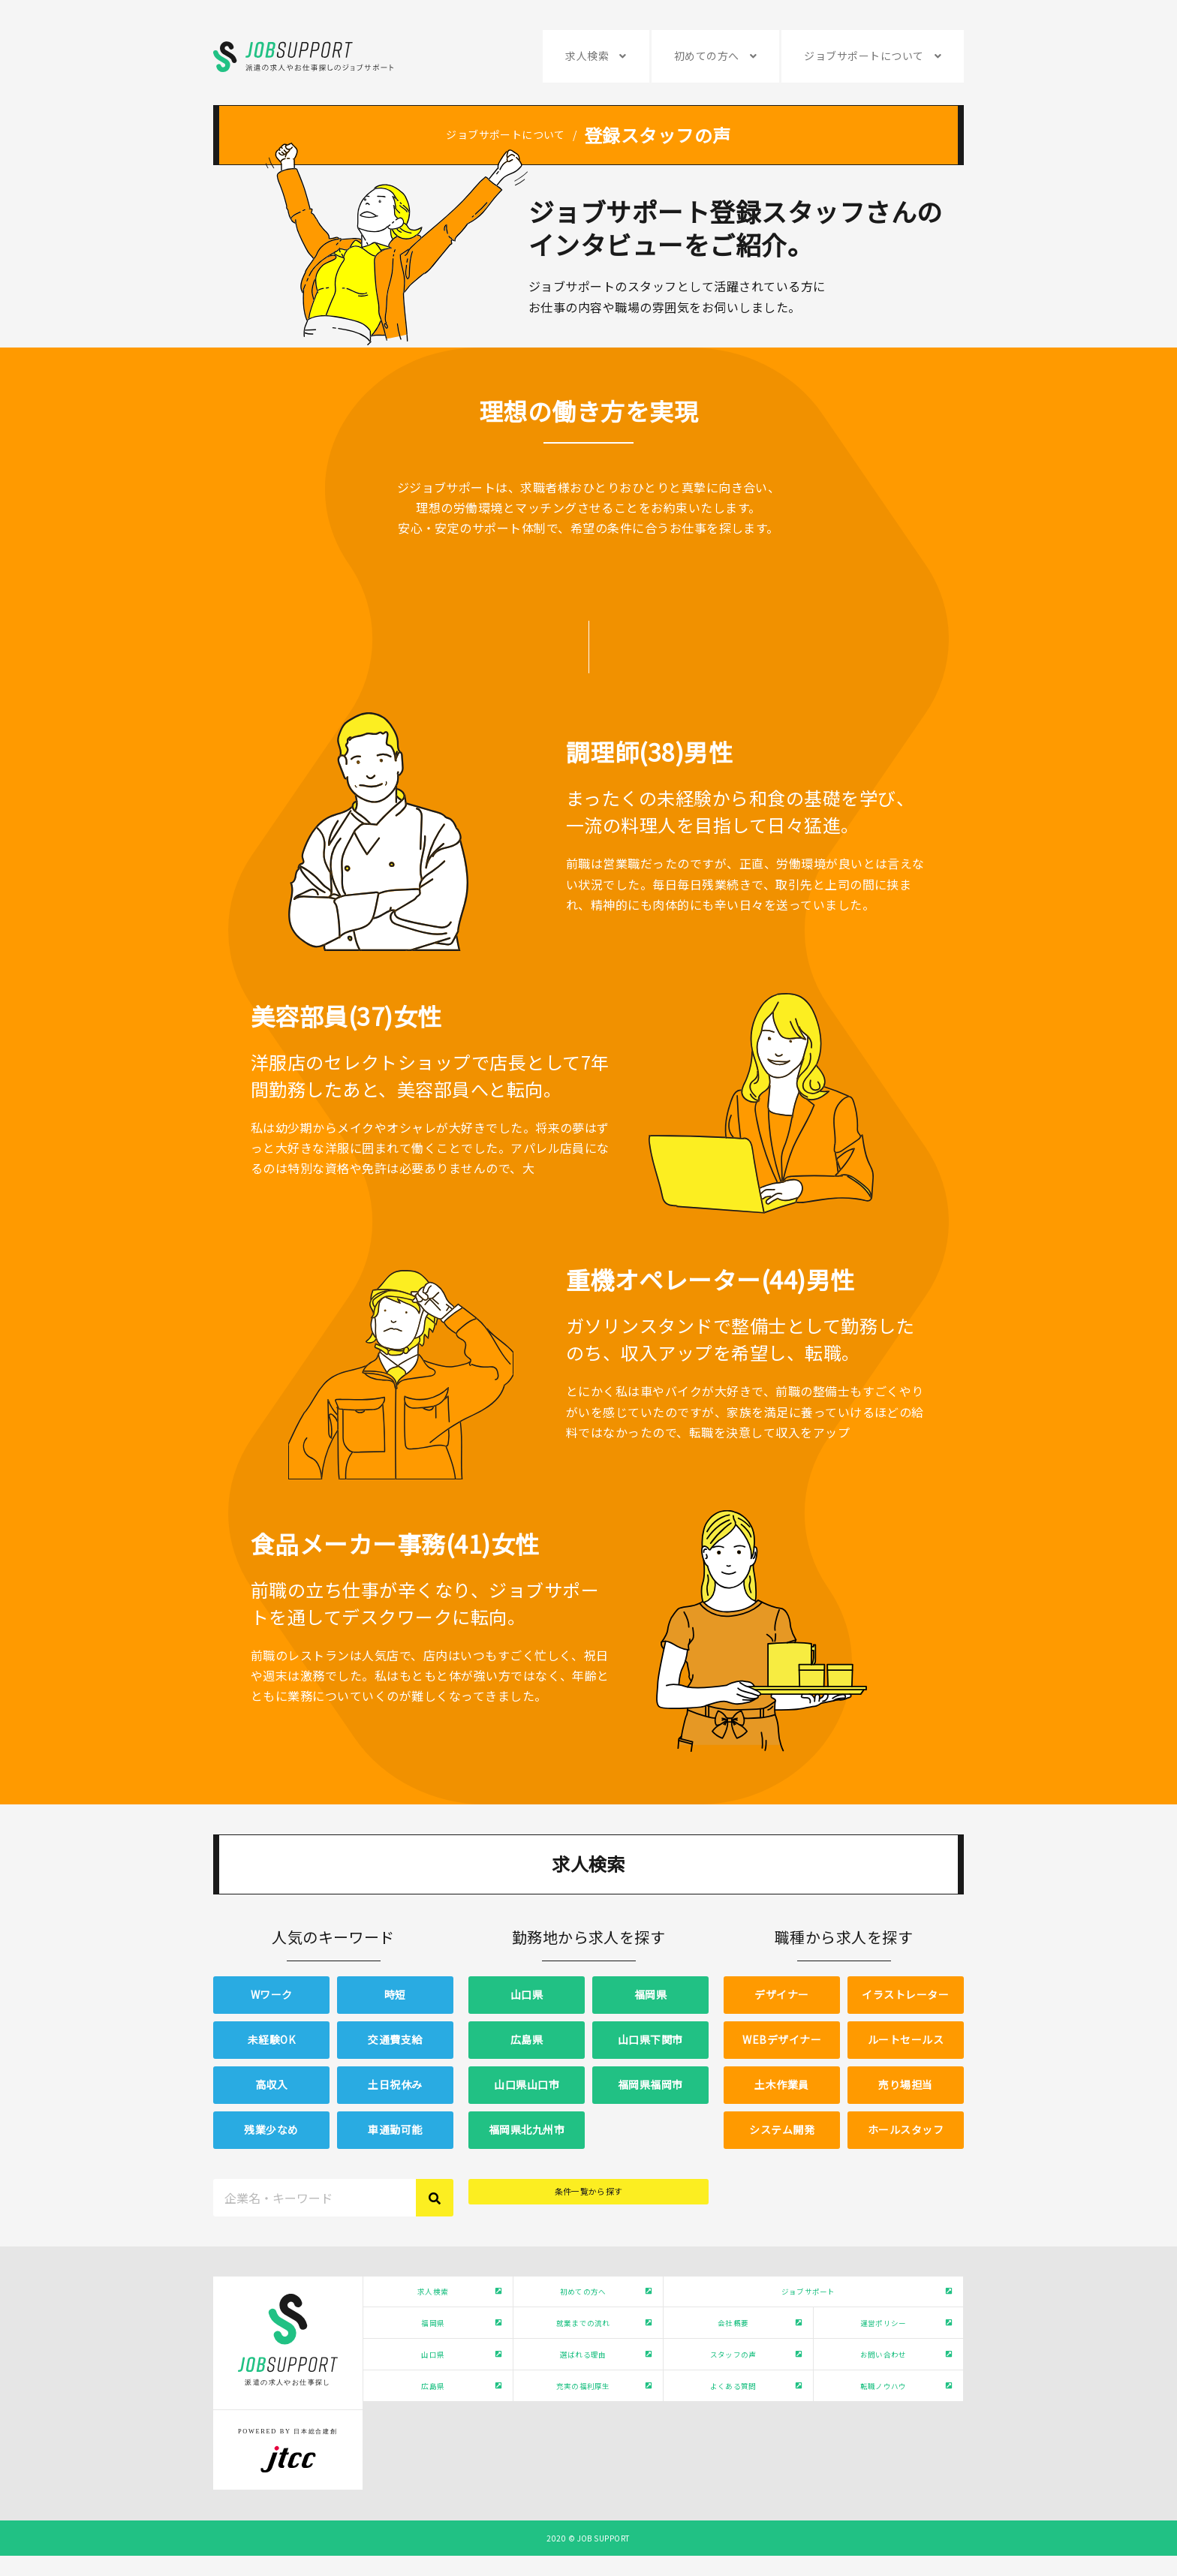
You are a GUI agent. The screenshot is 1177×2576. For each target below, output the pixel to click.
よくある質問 (730, 2435)
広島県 (526, 2039)
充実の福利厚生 (581, 2435)
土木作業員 (781, 2084)
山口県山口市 (526, 2084)
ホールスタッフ (906, 2129)
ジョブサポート (806, 2298)
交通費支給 (395, 2039)
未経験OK (271, 2039)
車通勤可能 (395, 2129)
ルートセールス (906, 2039)
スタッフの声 (730, 2389)
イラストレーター (905, 1994)
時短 (395, 1994)
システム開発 (781, 2129)
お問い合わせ (881, 2389)
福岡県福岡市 (650, 2084)
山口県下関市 (650, 2039)
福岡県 (650, 1994)
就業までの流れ (581, 2344)
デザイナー (781, 1994)
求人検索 (587, 55)
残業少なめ (271, 2129)
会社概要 (731, 2344)
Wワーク (272, 1994)
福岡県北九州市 (526, 2129)
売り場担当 (905, 2084)
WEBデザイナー (781, 2039)
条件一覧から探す (588, 2197)
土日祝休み (395, 2084)
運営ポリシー (881, 2344)
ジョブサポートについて (863, 55)
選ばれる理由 (580, 2389)
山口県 (526, 1994)
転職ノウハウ (881, 2435)
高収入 (271, 2084)
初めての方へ (706, 55)
